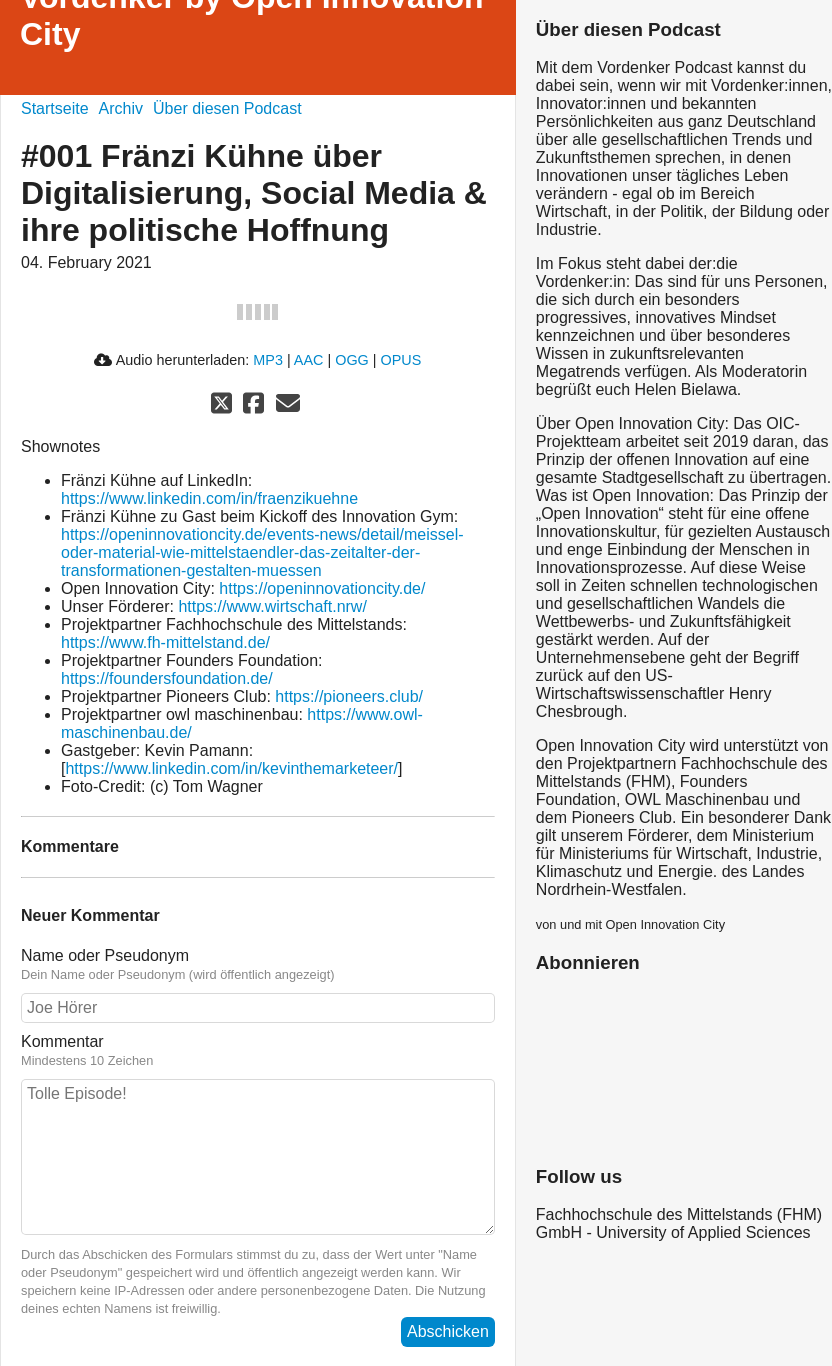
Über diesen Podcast (227, 108)
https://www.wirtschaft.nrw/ (272, 606)
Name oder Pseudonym (258, 965)
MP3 (268, 360)
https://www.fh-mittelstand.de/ (165, 642)
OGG (352, 360)
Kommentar (258, 1051)
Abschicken (448, 1331)
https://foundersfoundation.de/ (167, 678)
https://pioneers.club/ (349, 696)
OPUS (401, 360)
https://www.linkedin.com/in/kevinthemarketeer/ (231, 768)
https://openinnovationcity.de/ (322, 588)
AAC (309, 360)
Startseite (55, 108)
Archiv (121, 108)
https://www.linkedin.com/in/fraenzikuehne (209, 498)
